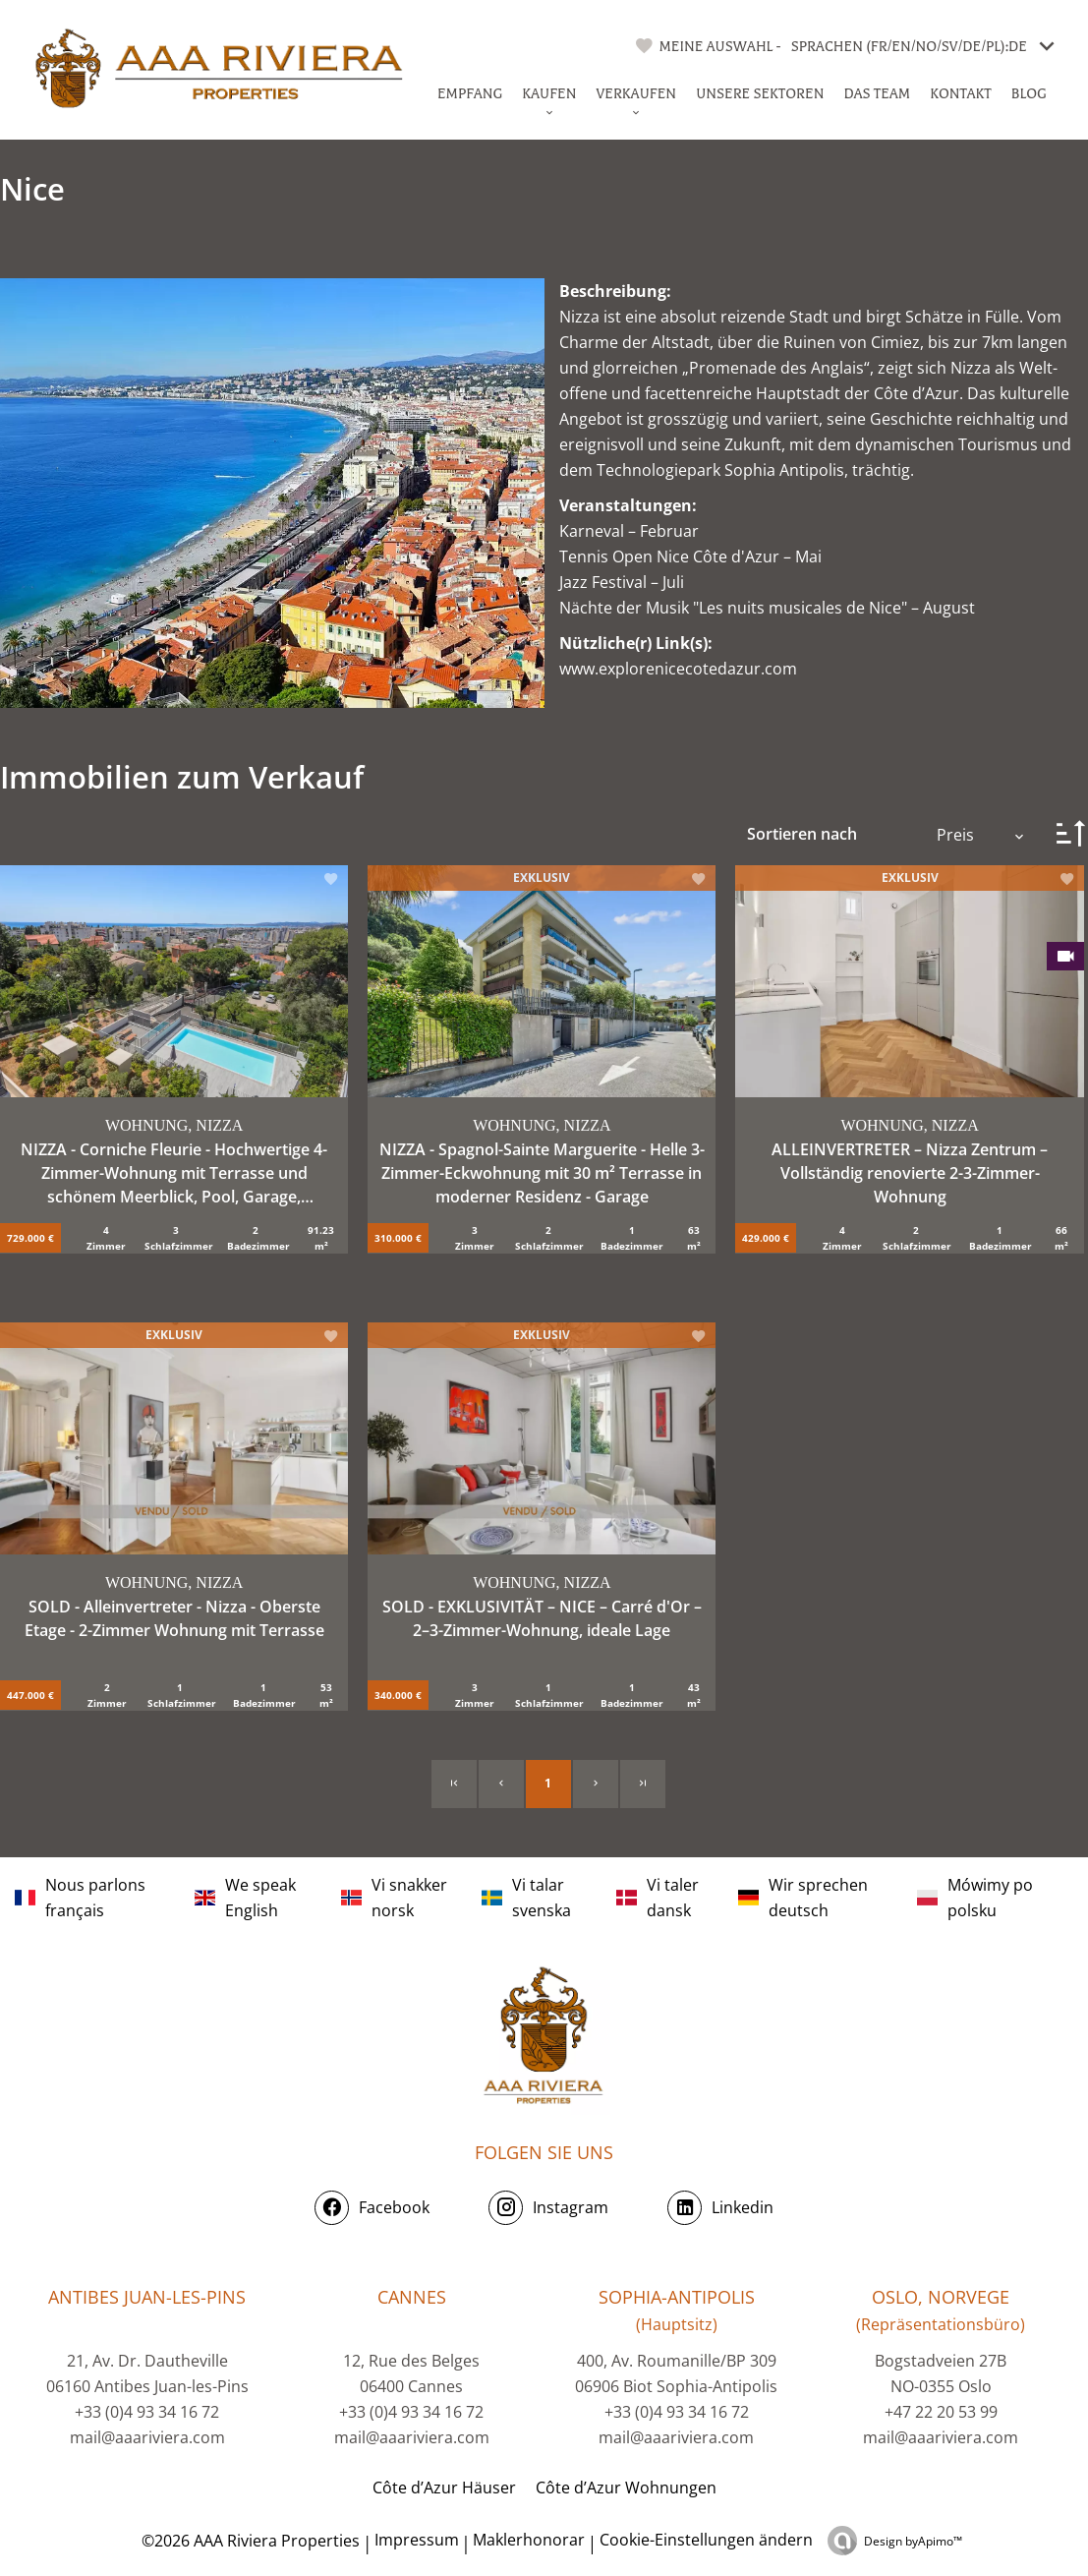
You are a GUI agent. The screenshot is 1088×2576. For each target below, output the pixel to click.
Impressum (416, 2539)
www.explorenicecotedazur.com (678, 668)
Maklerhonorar (529, 2539)
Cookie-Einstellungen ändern (706, 2539)
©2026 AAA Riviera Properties (249, 2540)
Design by (913, 2541)
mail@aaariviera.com (147, 2437)
